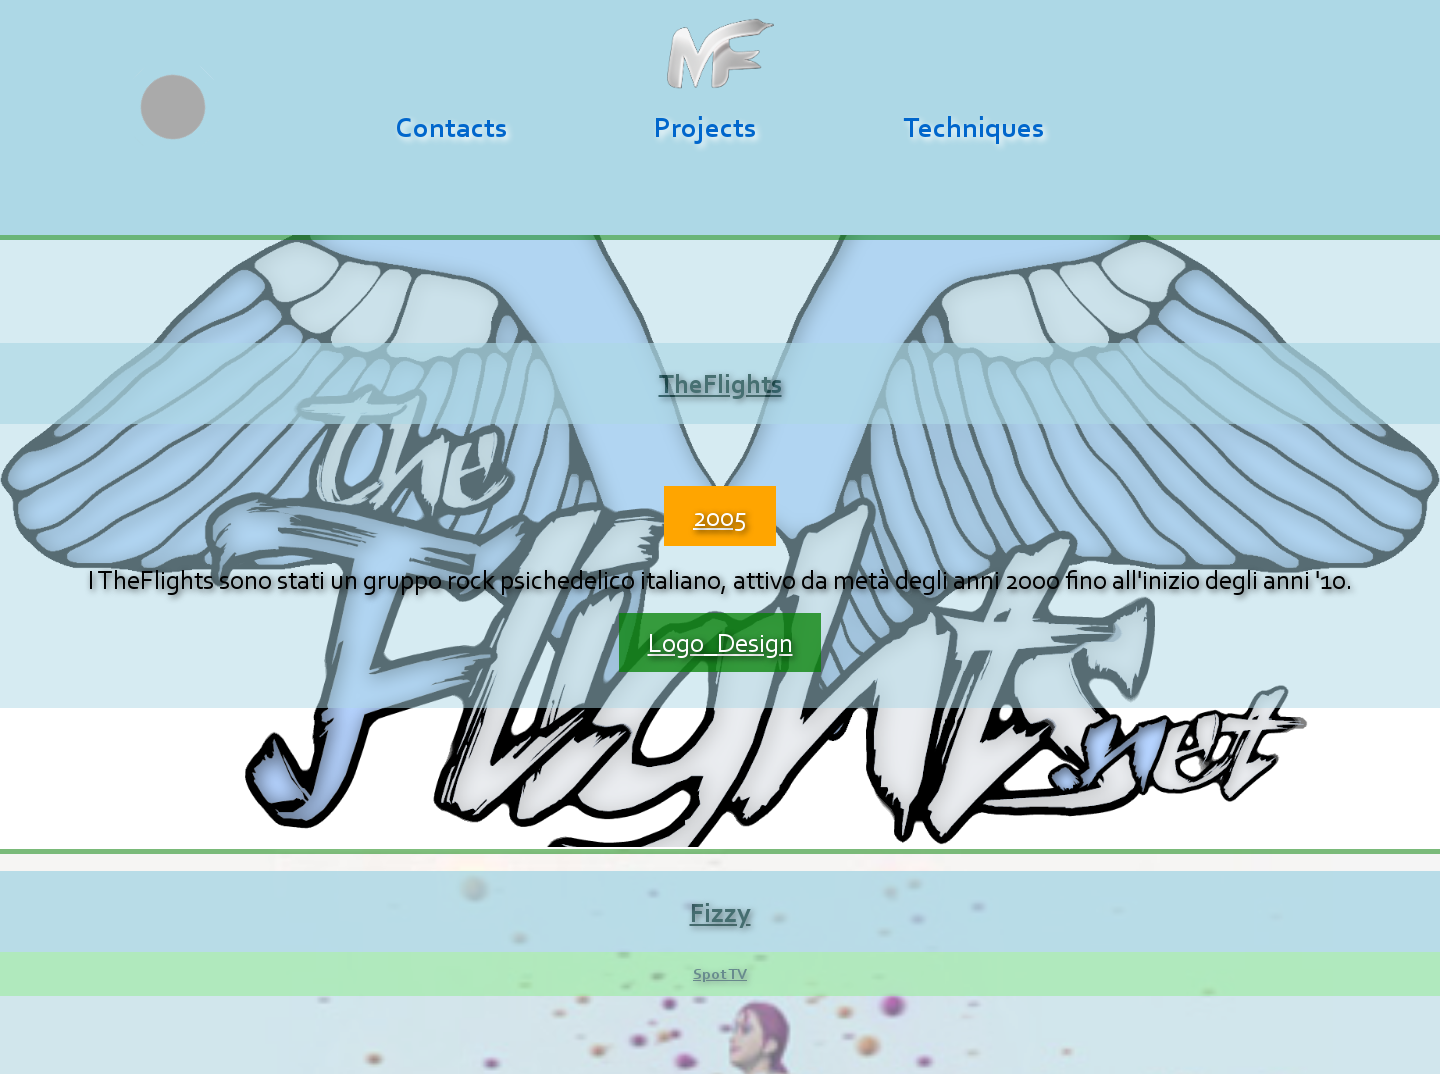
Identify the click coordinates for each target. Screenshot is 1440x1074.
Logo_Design (720, 642)
